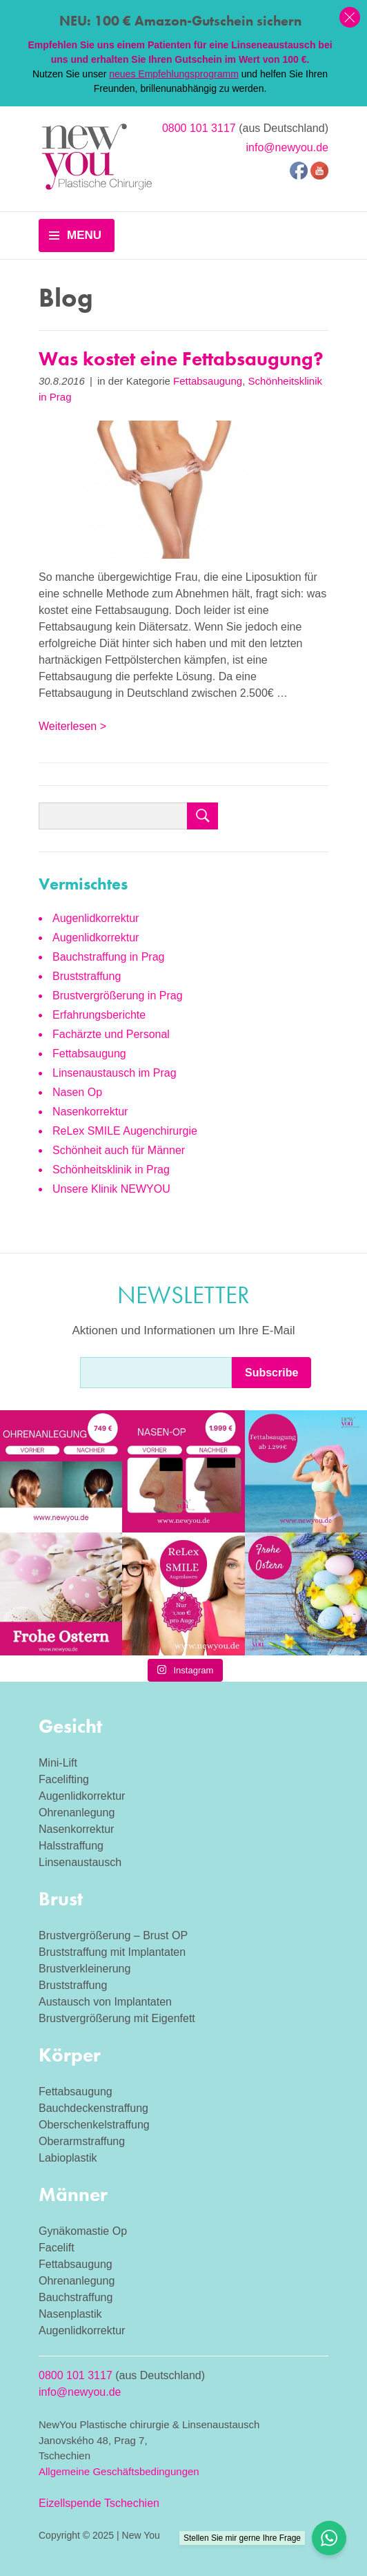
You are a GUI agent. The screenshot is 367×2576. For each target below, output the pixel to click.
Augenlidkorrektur (95, 918)
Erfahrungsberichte (99, 1015)
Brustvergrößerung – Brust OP (113, 1935)
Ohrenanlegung (77, 1812)
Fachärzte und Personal (111, 1034)
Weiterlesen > (72, 726)
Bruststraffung (86, 976)
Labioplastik (68, 2158)
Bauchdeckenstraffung (93, 2108)
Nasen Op (77, 1092)
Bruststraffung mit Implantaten (112, 1952)
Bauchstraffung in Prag (108, 957)
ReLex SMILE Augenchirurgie (124, 1131)
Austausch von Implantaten (105, 2002)
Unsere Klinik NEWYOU (111, 1189)
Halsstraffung (71, 1846)
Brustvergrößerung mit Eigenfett (117, 2018)
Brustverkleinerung (84, 1968)
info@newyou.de (287, 147)
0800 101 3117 (199, 128)
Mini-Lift (58, 1763)
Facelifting (64, 1779)
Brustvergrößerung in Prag (117, 995)
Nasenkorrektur (90, 1111)
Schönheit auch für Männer (118, 1150)
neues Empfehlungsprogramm (174, 73)
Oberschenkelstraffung (94, 2125)
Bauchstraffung (75, 2297)
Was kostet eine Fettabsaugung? (181, 359)
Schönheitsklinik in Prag (111, 1169)
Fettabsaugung (207, 381)
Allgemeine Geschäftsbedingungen (119, 2471)
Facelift (57, 2247)
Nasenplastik (70, 2314)
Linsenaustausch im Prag (114, 1073)
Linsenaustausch (80, 1862)
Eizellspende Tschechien (99, 2503)
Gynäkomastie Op (83, 2231)
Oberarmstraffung (82, 2141)
